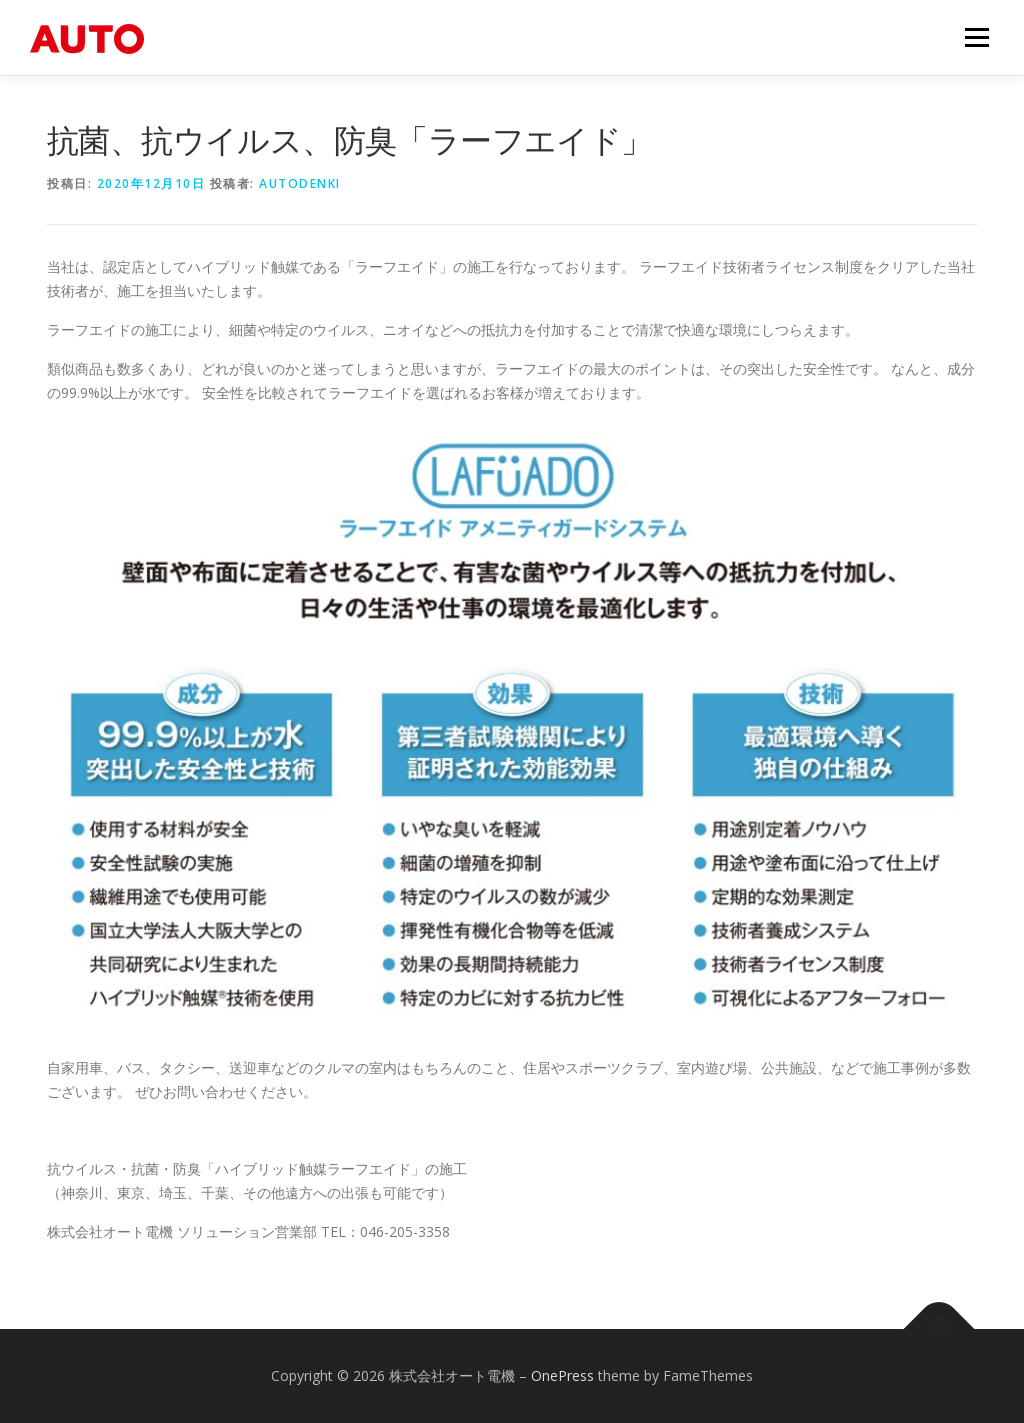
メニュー (976, 37)
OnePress (562, 1375)
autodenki (300, 183)
